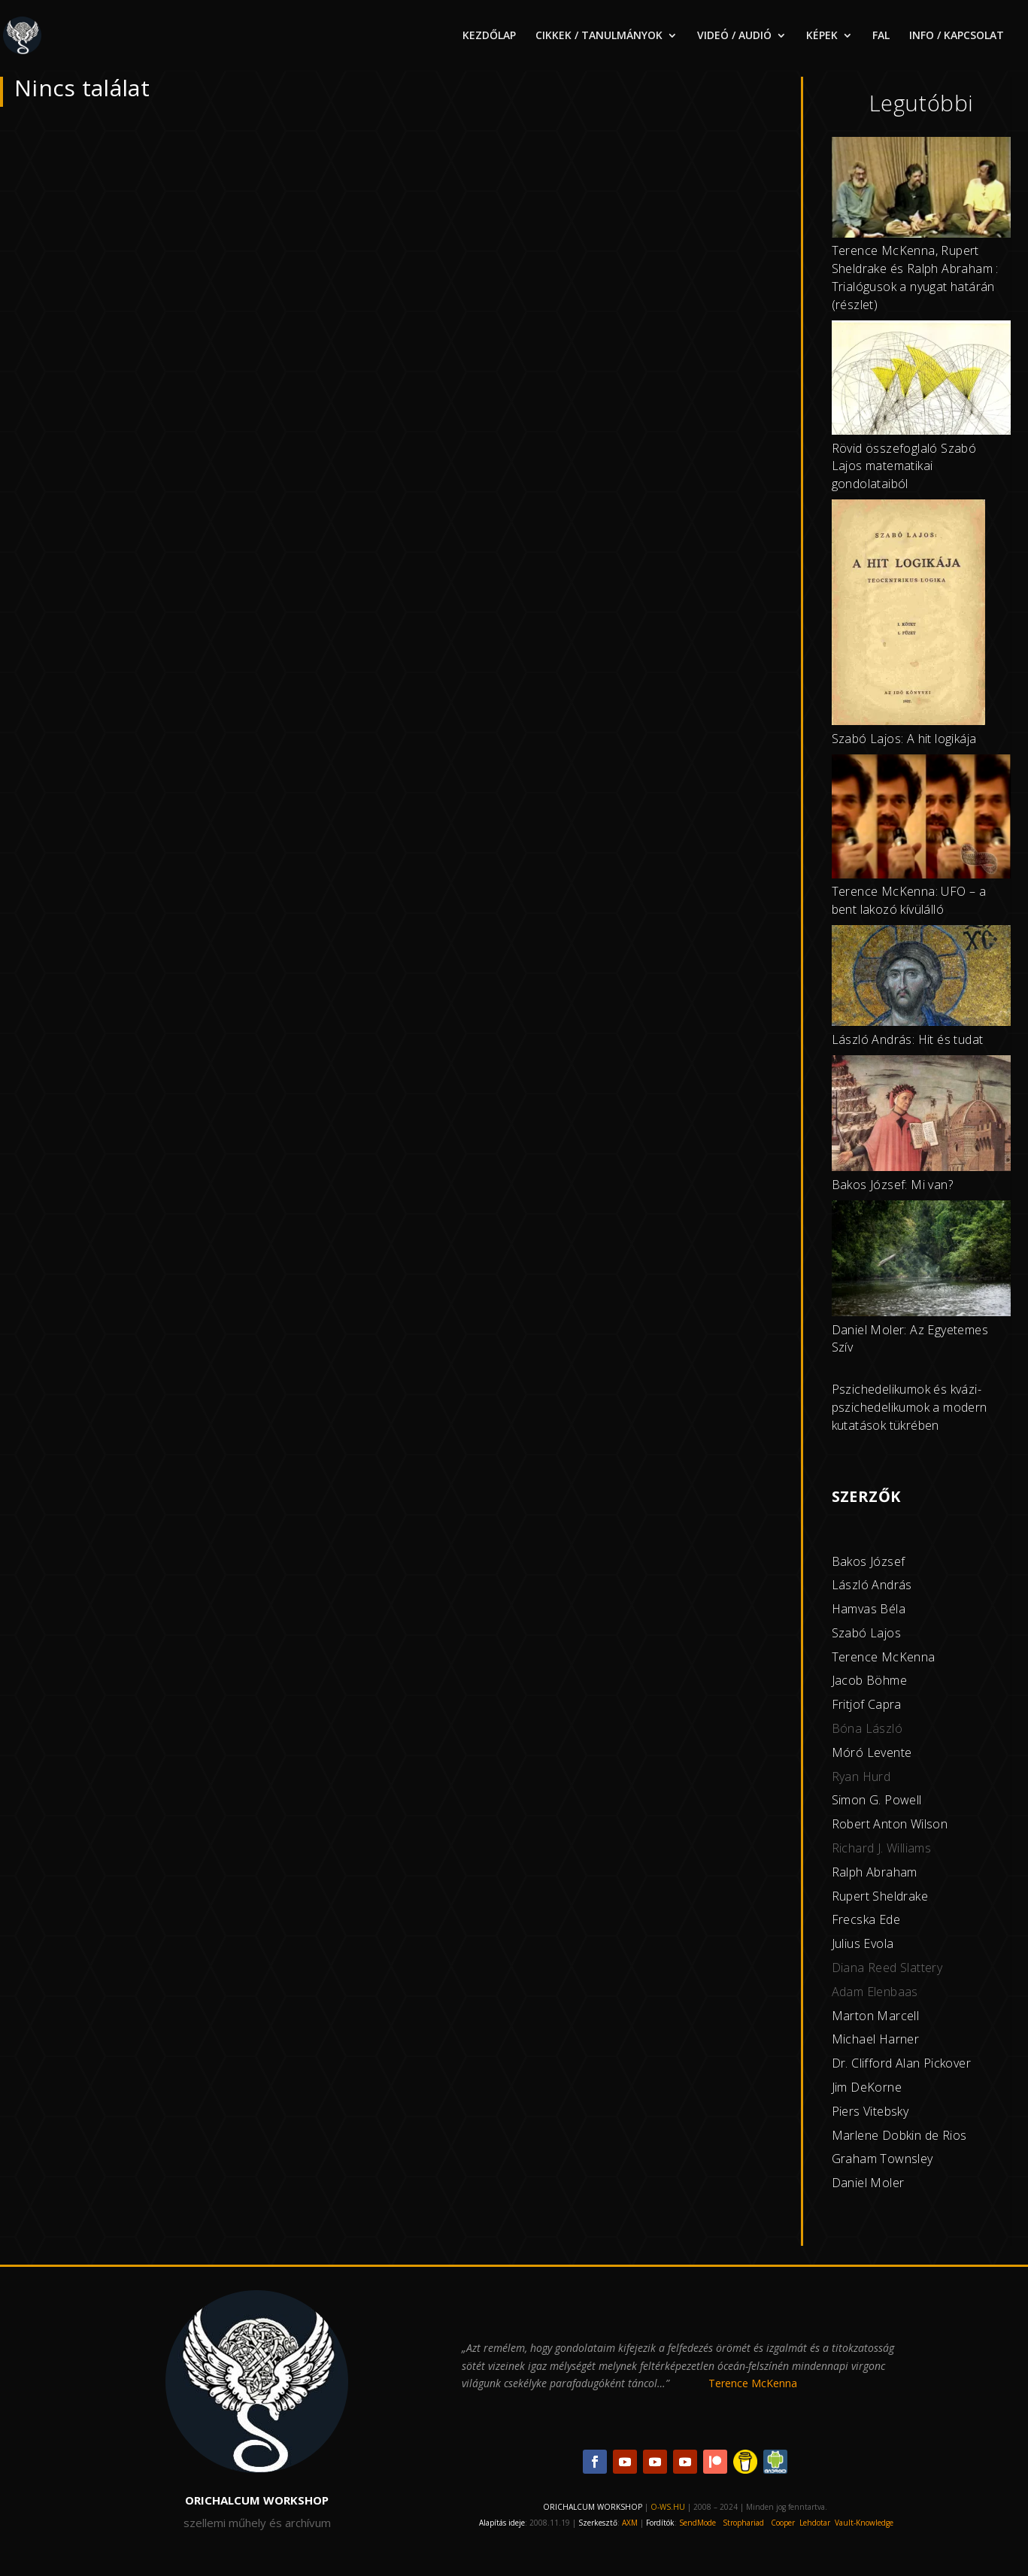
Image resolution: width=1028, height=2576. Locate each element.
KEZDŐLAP (489, 36)
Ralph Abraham (874, 1872)
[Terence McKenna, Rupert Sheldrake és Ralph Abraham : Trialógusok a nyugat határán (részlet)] (921, 190)
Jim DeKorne (867, 2087)
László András (872, 1584)
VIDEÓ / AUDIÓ (734, 36)
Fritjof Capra (867, 1704)
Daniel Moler (868, 2182)
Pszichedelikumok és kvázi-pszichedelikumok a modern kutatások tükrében (909, 1407)
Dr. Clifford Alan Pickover (901, 2063)
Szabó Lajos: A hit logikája (904, 738)
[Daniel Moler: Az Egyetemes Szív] (921, 1260)
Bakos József (868, 1561)
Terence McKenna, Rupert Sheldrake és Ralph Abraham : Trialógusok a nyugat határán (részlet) (915, 277)
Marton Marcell (876, 2015)
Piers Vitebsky (870, 2111)
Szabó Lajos (866, 1633)
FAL (881, 36)
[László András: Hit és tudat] (921, 978)
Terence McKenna (884, 1657)
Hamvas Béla (868, 1609)
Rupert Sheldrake (880, 1896)
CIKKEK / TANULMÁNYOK (599, 36)
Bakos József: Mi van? (892, 1184)
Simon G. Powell (877, 1800)
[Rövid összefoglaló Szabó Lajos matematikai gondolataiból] (921, 380)
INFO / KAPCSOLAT (956, 36)
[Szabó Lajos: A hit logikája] (908, 614)
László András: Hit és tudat (908, 1039)
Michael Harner (876, 2039)
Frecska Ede (866, 1919)
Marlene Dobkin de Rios (899, 2135)
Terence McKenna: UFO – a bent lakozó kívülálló (909, 900)
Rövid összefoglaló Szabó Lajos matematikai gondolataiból (904, 466)
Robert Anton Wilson (890, 1824)
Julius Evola (863, 1943)
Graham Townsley (882, 2158)
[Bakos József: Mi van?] (921, 1115)
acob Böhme (871, 1680)
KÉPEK (822, 36)
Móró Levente (872, 1752)
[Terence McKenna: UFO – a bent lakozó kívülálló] (921, 819)
